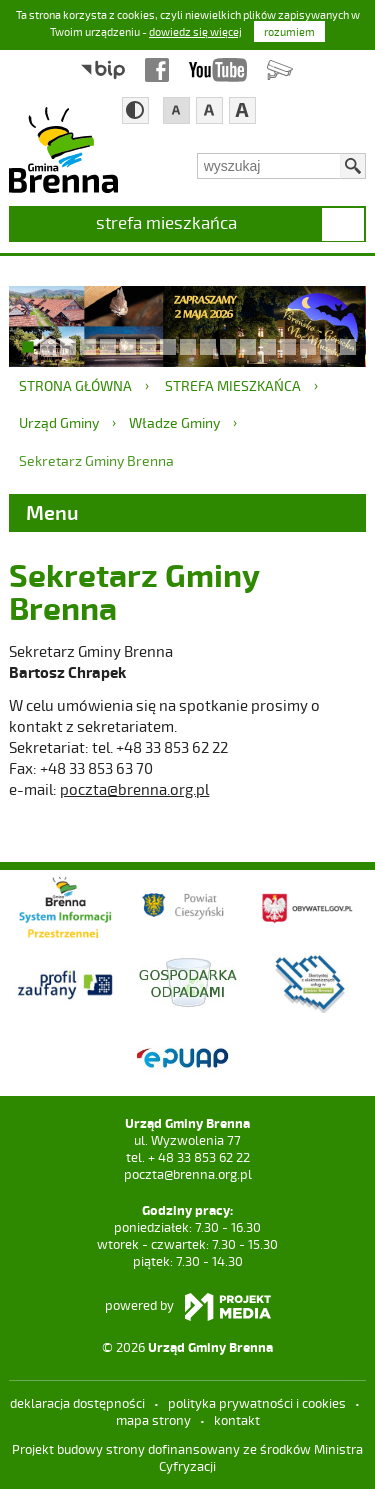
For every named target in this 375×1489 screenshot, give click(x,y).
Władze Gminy (174, 422)
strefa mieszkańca (166, 222)
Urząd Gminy (59, 422)
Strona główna (75, 385)
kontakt (237, 1420)
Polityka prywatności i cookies (257, 1403)
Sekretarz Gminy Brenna (96, 460)
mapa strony (153, 1420)
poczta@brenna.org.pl (134, 789)
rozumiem (289, 31)
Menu (52, 512)
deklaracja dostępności (77, 1403)
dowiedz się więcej (195, 31)
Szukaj (353, 166)
